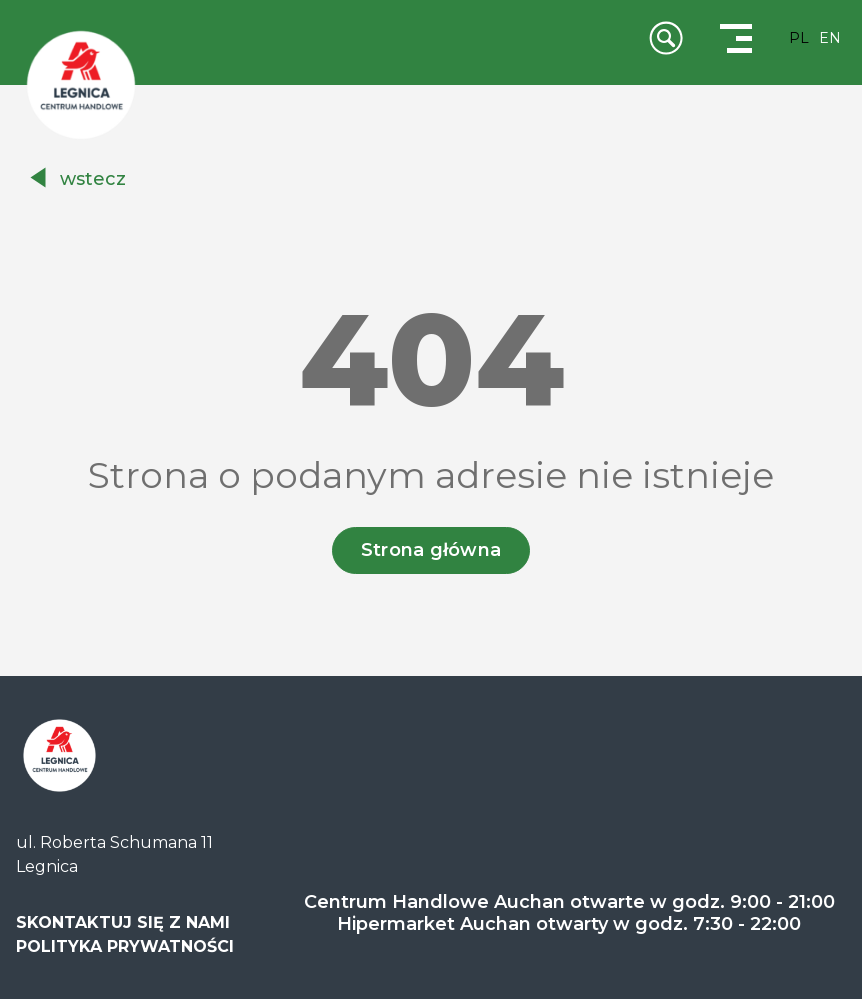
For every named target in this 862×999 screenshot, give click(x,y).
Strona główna (431, 550)
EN (830, 38)
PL (799, 38)
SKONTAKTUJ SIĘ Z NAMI (123, 922)
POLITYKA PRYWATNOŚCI (125, 946)
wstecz (93, 179)
